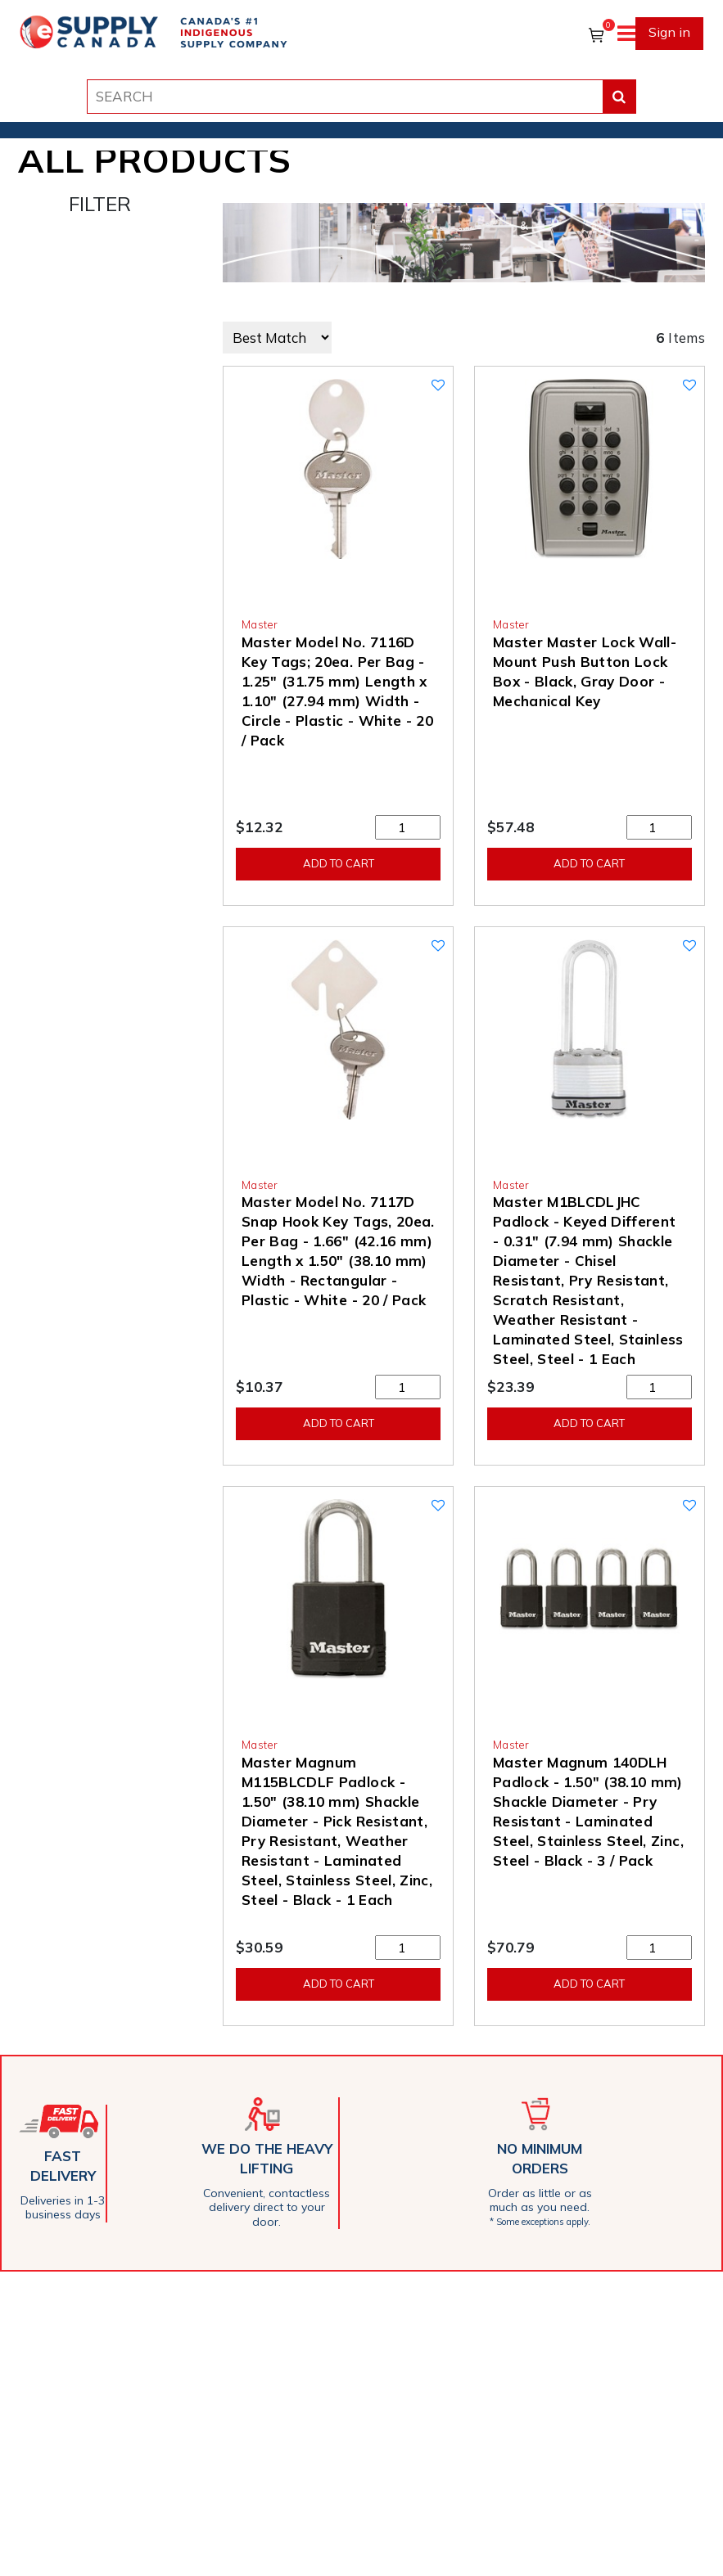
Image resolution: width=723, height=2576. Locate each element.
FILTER (100, 203)
